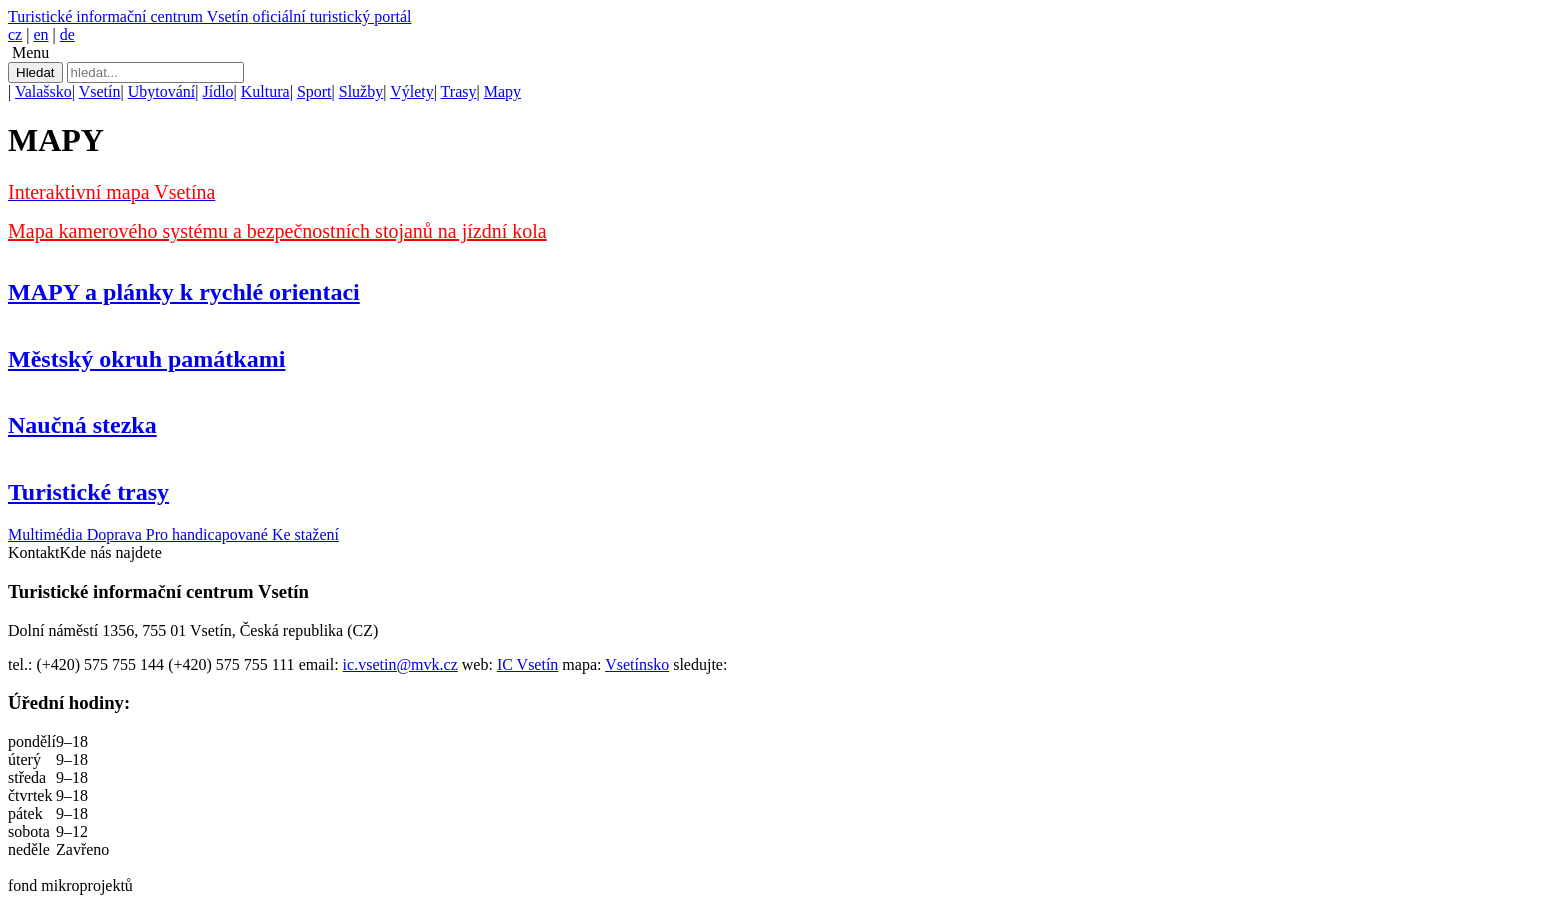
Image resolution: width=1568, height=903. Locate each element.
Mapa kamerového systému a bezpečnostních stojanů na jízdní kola (277, 231)
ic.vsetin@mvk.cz (400, 664)
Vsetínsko (637, 664)
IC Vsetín (527, 664)
